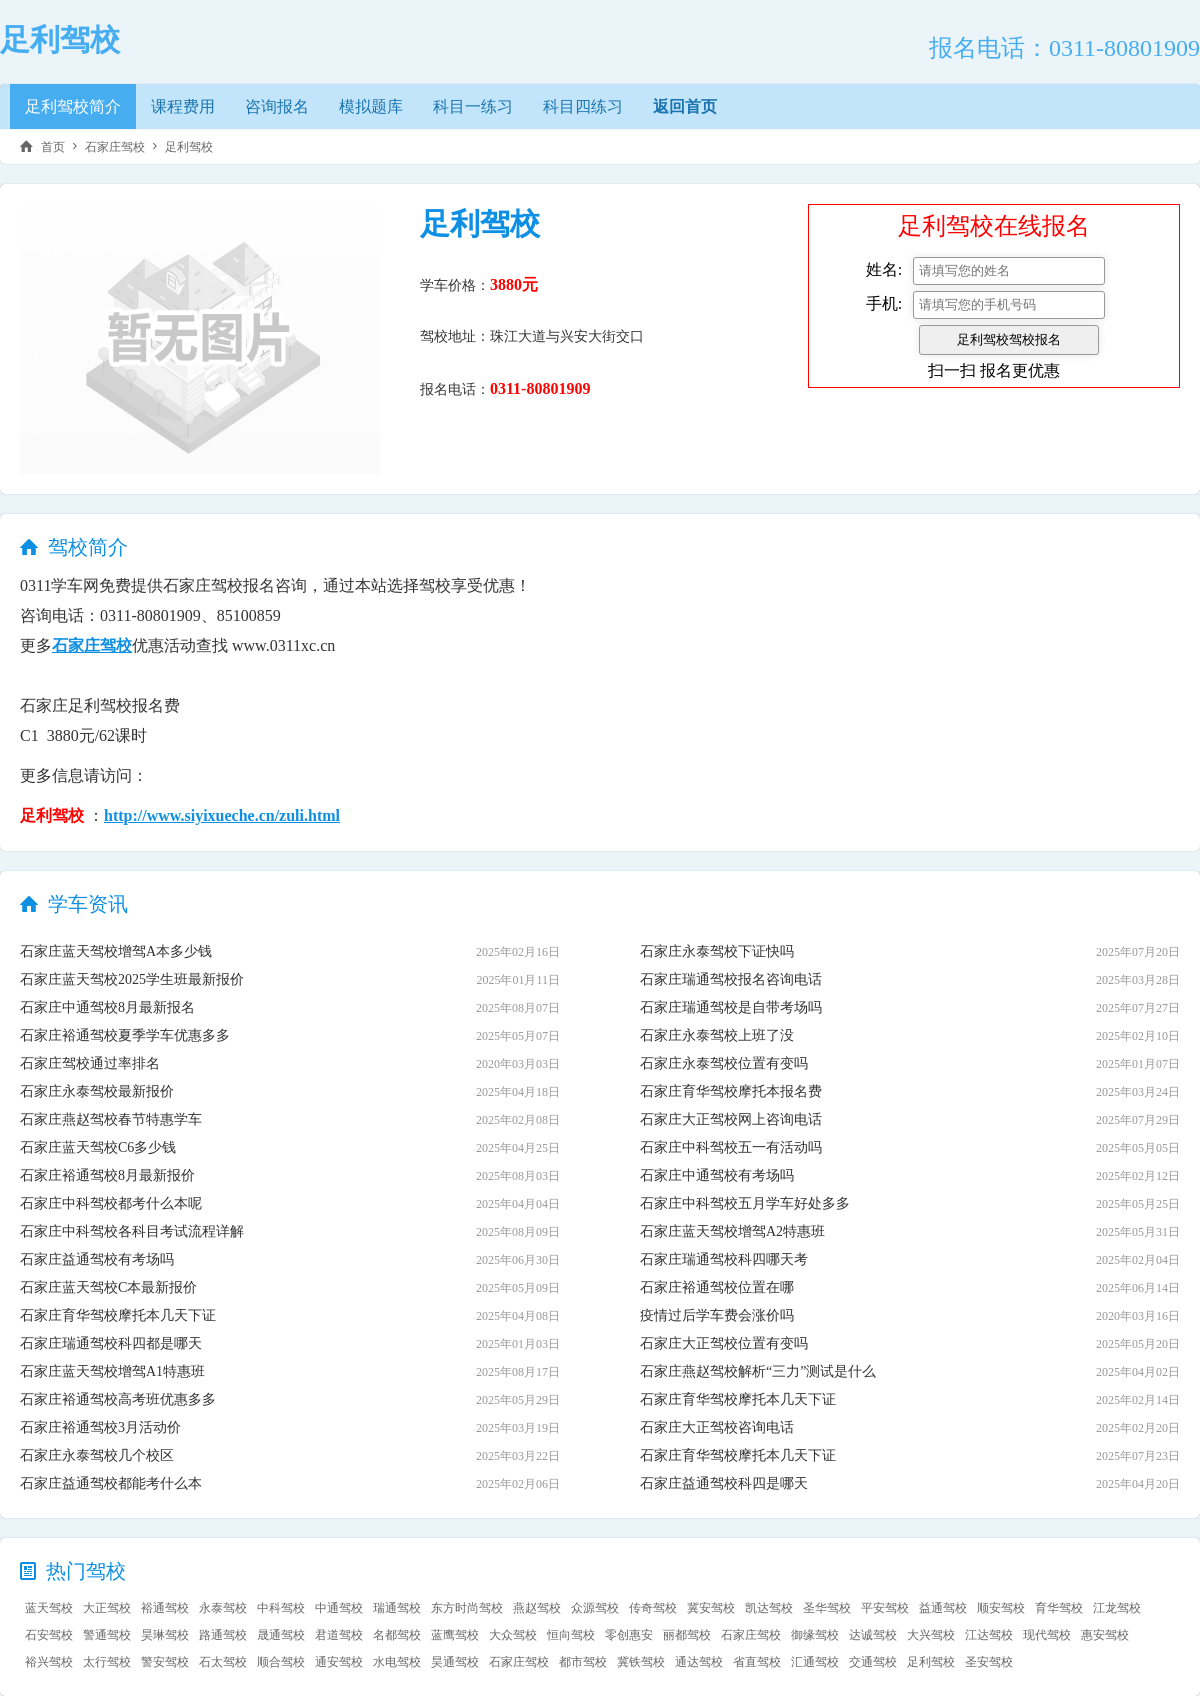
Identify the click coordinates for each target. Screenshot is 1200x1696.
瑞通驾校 (397, 1608)
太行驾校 (107, 1662)
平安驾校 (885, 1608)
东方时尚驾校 (467, 1608)
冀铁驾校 (641, 1662)
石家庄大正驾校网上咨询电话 (731, 1119)
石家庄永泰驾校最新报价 (97, 1091)
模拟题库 (371, 106)
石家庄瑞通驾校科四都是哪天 (111, 1343)
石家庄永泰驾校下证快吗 (717, 951)
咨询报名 (277, 106)
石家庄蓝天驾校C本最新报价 (108, 1287)
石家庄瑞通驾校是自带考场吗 (731, 1007)
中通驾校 (339, 1608)
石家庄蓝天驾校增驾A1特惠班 (112, 1371)
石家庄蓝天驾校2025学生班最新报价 (132, 979)
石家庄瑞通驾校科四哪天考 (724, 1259)
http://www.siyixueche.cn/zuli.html (222, 815)
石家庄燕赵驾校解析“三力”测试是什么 (758, 1371)
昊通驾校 (455, 1662)
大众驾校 (513, 1635)
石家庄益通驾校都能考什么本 (111, 1483)
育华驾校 (1059, 1608)
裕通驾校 (165, 1608)
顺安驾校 (1001, 1608)
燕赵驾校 (537, 1608)
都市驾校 (583, 1662)
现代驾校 (1047, 1635)
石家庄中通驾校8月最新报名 (107, 1007)
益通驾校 (943, 1608)
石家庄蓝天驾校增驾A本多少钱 (116, 951)
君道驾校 (339, 1635)
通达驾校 (699, 1662)
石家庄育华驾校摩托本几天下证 (118, 1315)
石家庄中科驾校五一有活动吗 (731, 1147)
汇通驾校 (815, 1662)
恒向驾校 (571, 1635)
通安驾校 (339, 1662)
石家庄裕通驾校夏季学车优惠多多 (125, 1035)
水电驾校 (397, 1662)
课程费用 (183, 106)
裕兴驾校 (49, 1662)
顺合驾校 (281, 1662)
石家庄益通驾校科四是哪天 (724, 1483)
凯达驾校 (769, 1608)
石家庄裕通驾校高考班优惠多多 (118, 1399)
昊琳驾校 (165, 1635)
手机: (884, 303)
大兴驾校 (931, 1635)
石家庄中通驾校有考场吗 (717, 1175)
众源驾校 (595, 1608)
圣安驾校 (989, 1662)
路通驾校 (223, 1635)
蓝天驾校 (49, 1608)
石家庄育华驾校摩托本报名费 (731, 1091)
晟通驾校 (281, 1635)
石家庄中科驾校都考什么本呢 (111, 1203)
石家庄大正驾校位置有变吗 (724, 1343)
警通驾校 (107, 1635)
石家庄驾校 (115, 147)
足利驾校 (189, 147)
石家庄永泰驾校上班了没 (717, 1035)
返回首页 (685, 106)
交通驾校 (873, 1662)
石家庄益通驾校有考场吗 (97, 1259)
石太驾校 (223, 1662)
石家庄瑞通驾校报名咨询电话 (731, 979)
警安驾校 (165, 1662)
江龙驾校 (1117, 1608)
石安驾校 (49, 1635)
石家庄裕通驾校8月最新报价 (107, 1175)
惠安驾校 (1105, 1635)
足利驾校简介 (73, 106)
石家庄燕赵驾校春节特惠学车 (111, 1119)
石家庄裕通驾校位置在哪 (717, 1287)
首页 (53, 147)
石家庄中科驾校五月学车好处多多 (745, 1203)
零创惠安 (629, 1635)
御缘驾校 (815, 1635)
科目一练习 (473, 106)
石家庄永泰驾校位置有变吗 (724, 1063)
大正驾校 (107, 1608)
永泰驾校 (223, 1608)
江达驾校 (989, 1635)
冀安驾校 (711, 1608)
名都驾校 (397, 1635)
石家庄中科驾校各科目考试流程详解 (132, 1231)
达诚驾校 (873, 1635)
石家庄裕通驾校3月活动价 (100, 1427)
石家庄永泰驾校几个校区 (97, 1455)
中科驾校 (281, 1608)
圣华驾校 (827, 1608)
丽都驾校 (687, 1635)
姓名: (884, 269)
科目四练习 (583, 106)
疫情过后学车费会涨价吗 (717, 1315)
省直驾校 (757, 1662)
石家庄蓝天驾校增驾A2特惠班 (732, 1231)
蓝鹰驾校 (455, 1635)
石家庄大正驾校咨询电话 (717, 1427)
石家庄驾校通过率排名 (90, 1063)
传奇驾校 (653, 1608)
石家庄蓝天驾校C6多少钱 (98, 1147)
